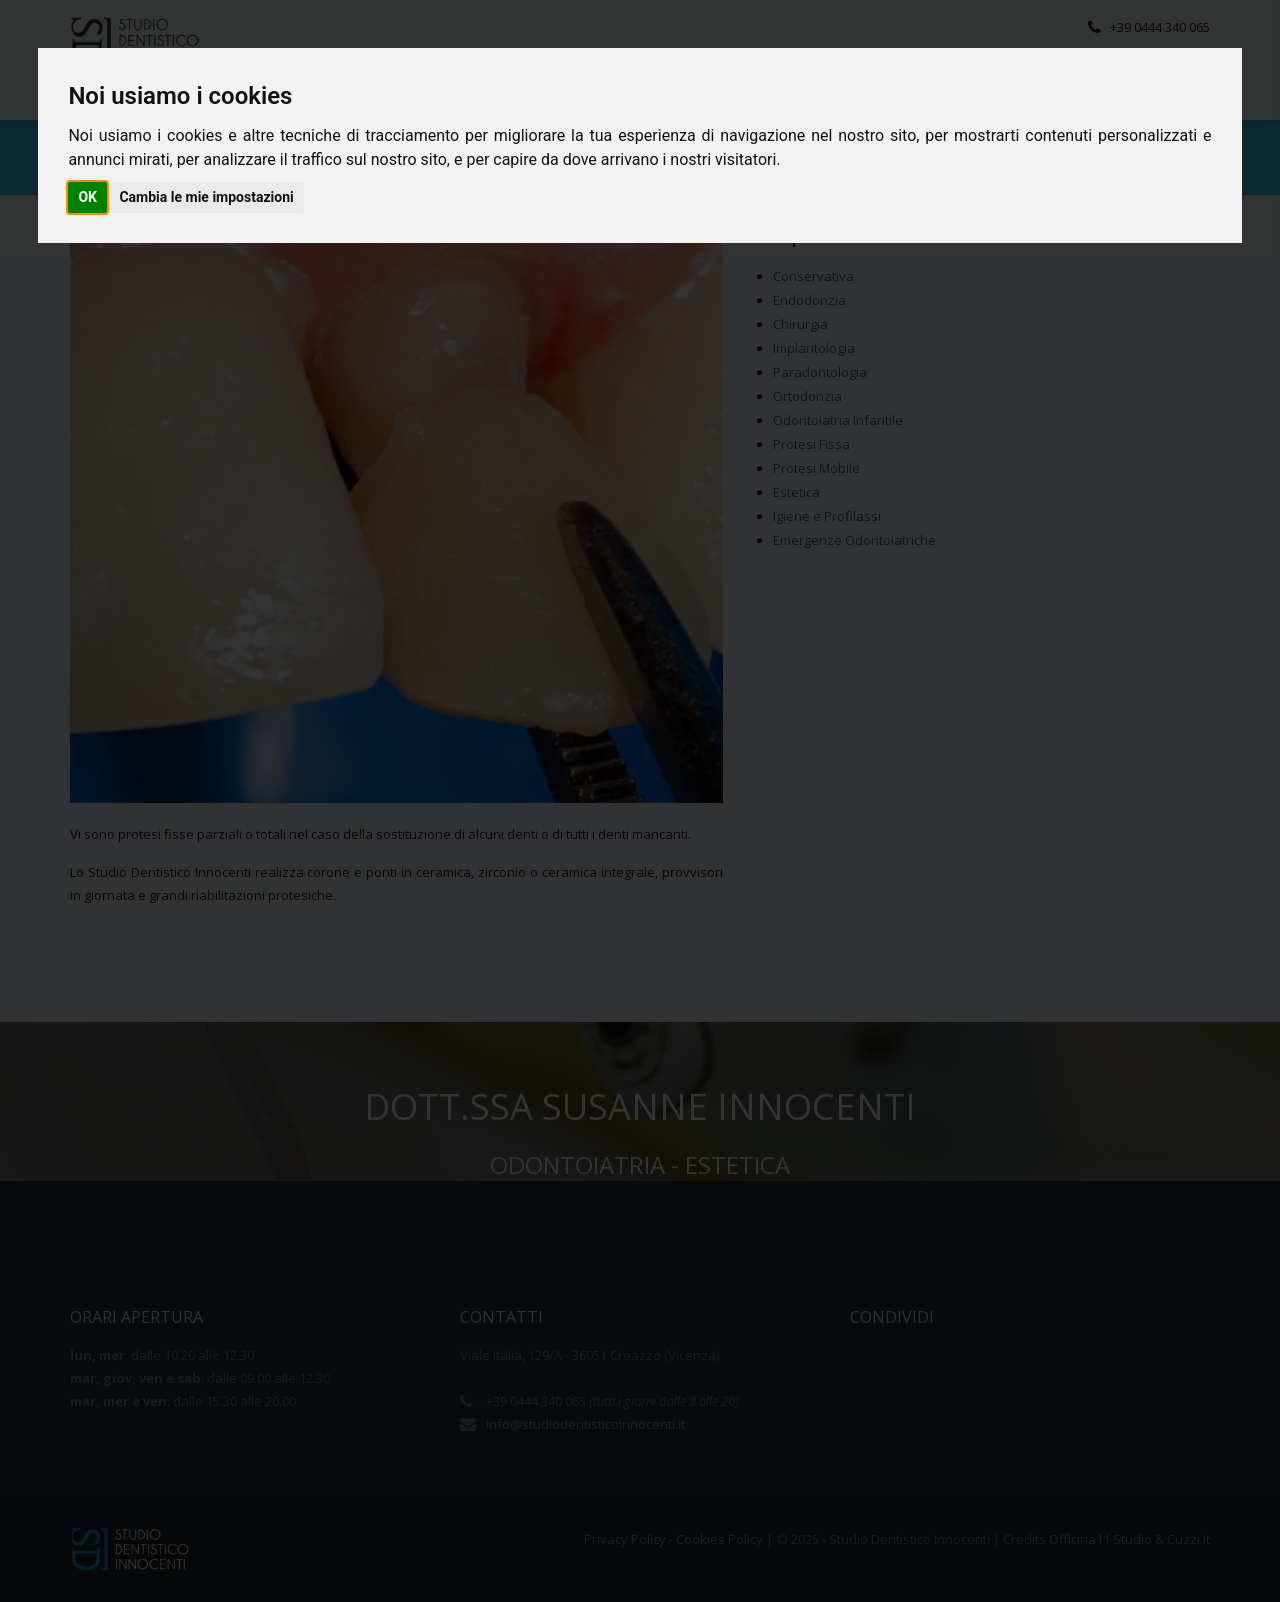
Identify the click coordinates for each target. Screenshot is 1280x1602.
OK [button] (87, 197)
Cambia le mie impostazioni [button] (206, 197)
